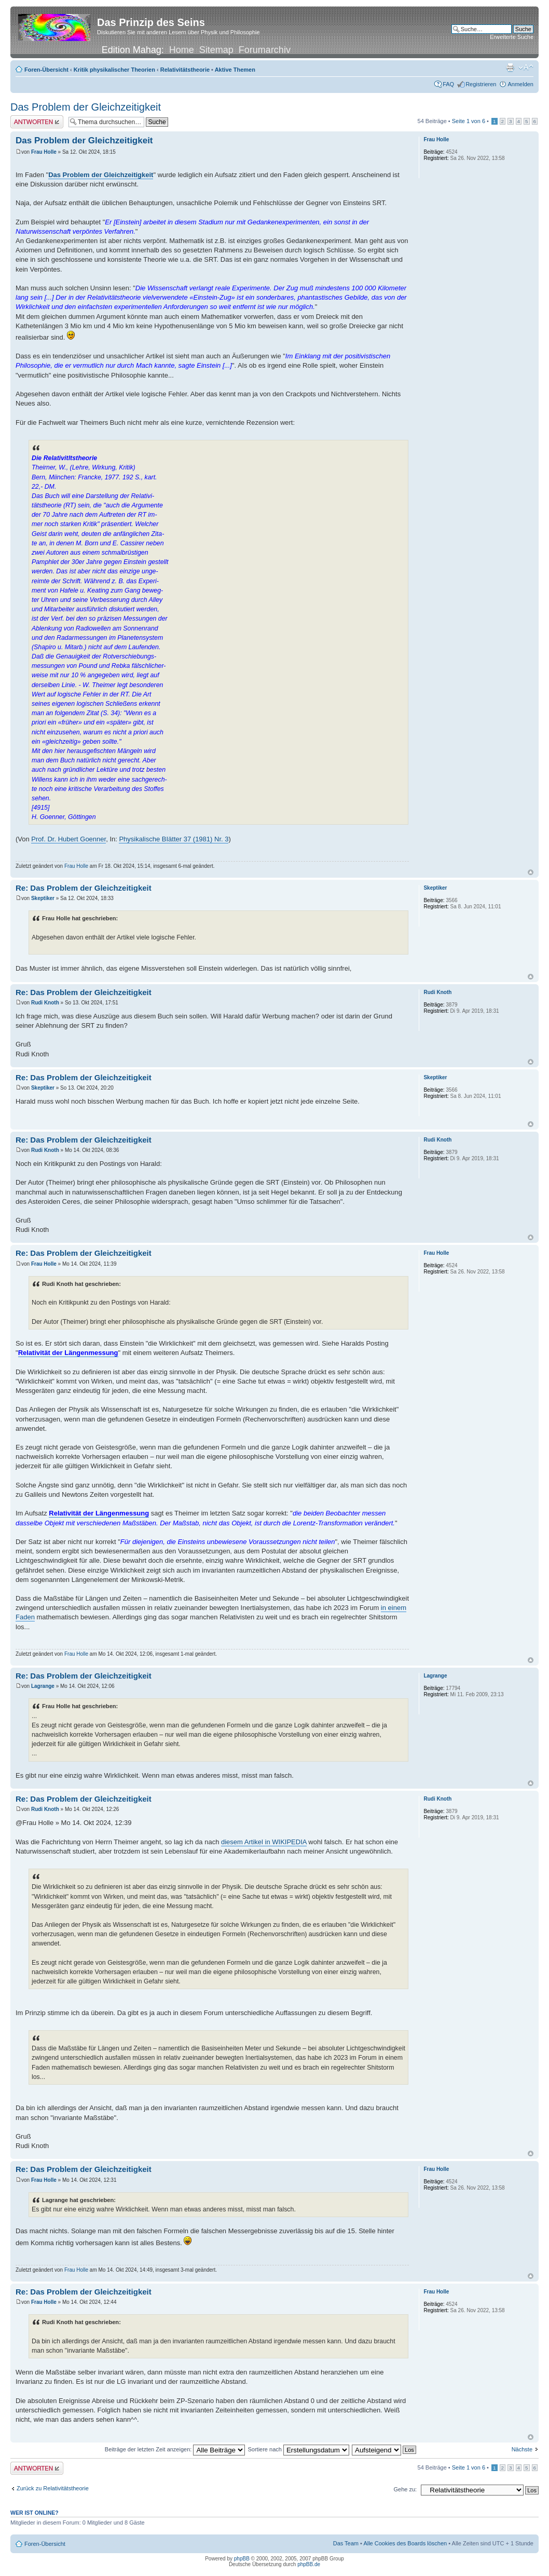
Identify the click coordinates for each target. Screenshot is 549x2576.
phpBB (242, 2558)
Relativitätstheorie (185, 69)
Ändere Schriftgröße (525, 67)
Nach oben (530, 872)
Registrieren (480, 84)
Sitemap (216, 50)
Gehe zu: (405, 2489)
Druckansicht (510, 67)
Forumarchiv (265, 50)
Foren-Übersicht (46, 69)
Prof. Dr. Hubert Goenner (68, 839)
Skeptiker (42, 898)
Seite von (468, 121)
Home (181, 50)
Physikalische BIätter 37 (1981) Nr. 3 (173, 839)
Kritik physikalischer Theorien (114, 69)
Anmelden (520, 84)
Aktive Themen (235, 69)
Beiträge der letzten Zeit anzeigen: (175, 2449)
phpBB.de (308, 2564)
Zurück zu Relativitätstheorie (53, 2488)
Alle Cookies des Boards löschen (405, 2543)
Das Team (346, 2543)
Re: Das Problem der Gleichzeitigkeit (84, 887)
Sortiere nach (298, 2449)
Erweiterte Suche (511, 37)
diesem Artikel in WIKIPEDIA (264, 1842)
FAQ (448, 84)
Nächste (522, 2449)
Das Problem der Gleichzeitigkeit (85, 107)
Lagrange (42, 1686)
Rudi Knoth (45, 1002)
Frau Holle (44, 152)
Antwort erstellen (36, 121)
